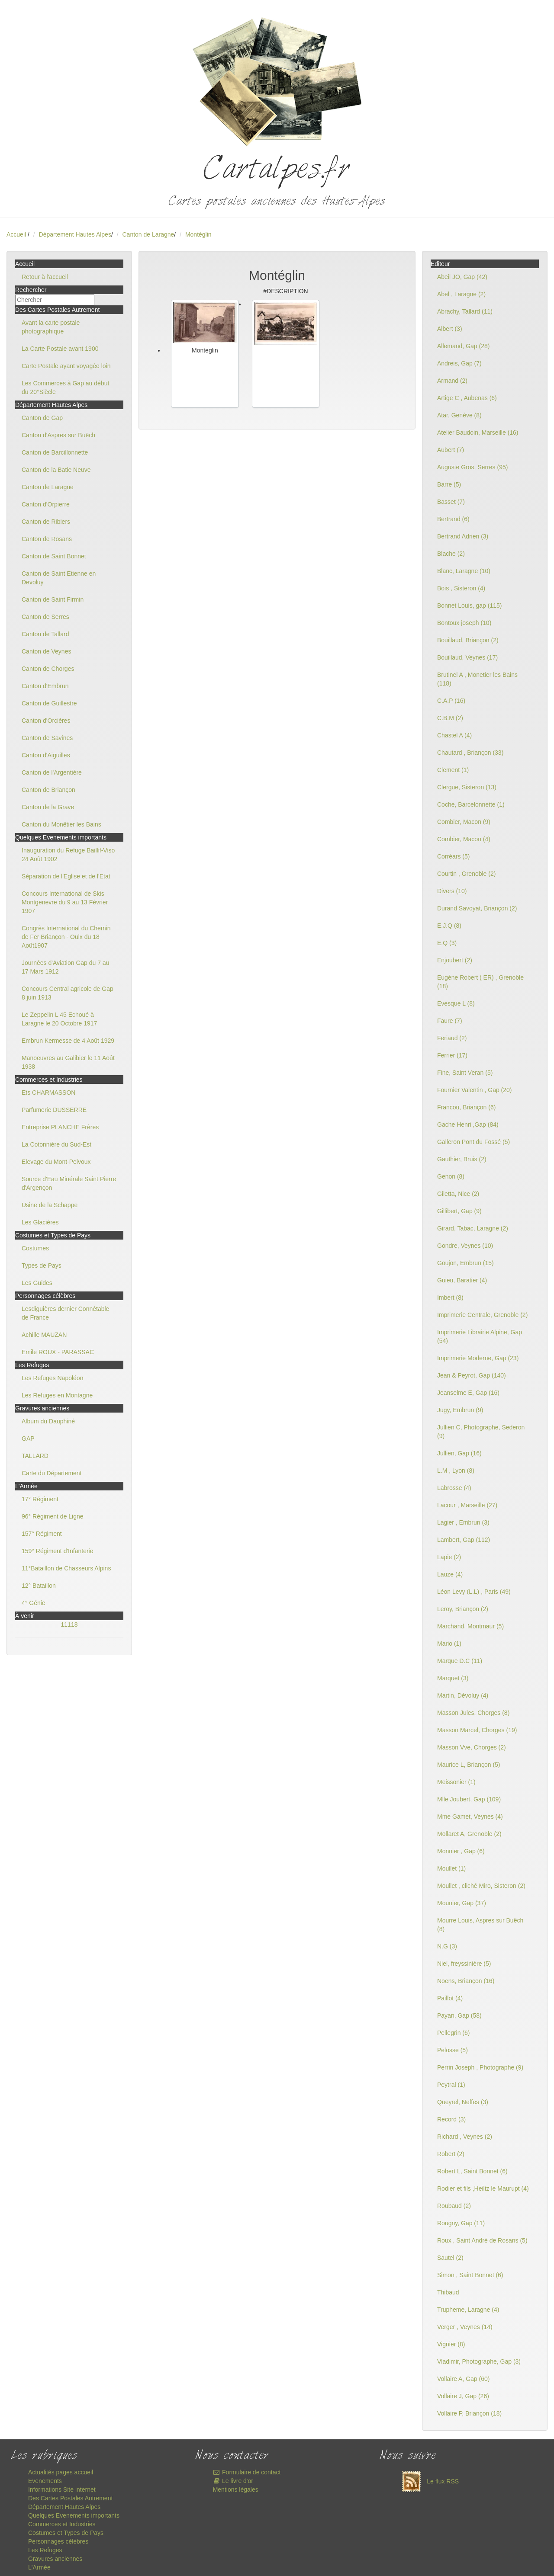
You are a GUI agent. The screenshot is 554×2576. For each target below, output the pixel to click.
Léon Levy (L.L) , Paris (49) (474, 1591)
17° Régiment (40, 1499)
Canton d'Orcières (46, 720)
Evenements (45, 2480)
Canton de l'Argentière (52, 772)
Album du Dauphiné (48, 1421)
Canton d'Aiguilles (46, 755)
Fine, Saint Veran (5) (465, 1072)
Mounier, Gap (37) (461, 1903)
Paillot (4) (450, 1998)
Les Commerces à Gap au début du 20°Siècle (65, 387)
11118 (69, 1624)
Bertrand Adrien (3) (462, 536)
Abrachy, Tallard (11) (465, 311)
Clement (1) (453, 769)
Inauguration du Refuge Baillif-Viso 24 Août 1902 (68, 854)
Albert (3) (449, 328)
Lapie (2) (449, 1557)
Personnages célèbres (58, 2541)
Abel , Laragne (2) (461, 294)
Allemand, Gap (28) (463, 346)
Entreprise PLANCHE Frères (60, 1127)
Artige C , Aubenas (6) (467, 397)
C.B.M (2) (450, 717)
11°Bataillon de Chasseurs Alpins (66, 1568)
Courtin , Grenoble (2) (466, 873)
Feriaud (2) (452, 1038)
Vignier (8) (451, 2344)
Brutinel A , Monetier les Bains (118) (477, 679)
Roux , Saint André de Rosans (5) (482, 2240)
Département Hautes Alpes (75, 234)
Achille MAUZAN (44, 1334)
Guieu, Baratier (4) (462, 1280)
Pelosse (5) (452, 2050)
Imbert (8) (450, 1297)
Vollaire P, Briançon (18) (469, 2413)
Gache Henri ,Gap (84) (468, 1124)
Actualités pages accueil (60, 2472)
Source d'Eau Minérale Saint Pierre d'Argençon (69, 1183)
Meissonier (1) (456, 1781)
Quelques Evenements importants (73, 2515)
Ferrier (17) (452, 1055)
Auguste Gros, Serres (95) (472, 467)
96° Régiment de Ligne (53, 1516)
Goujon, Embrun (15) (465, 1262)
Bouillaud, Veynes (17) (467, 657)
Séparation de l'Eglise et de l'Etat (66, 876)
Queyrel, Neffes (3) (462, 2102)
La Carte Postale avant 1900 (60, 348)
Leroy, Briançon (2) (462, 1608)
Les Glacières (40, 1222)
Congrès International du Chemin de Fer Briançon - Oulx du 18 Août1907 (66, 937)
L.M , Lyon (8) (455, 1470)
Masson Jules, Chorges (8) (473, 1712)
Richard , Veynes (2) (464, 2136)
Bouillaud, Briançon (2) (468, 640)
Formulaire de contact (247, 2472)
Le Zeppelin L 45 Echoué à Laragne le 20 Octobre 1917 (59, 1019)
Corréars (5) (453, 856)
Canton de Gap (42, 417)
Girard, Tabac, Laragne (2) (472, 1228)
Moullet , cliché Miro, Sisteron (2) (481, 1885)
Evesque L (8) (456, 1003)
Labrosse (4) (454, 1487)
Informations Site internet (62, 2489)
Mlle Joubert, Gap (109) (469, 1799)
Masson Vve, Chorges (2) (471, 1747)
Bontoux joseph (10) (464, 622)
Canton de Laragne (148, 234)
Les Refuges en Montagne (57, 1395)
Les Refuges (45, 2550)
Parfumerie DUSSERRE (54, 1109)
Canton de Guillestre (49, 703)
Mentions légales (235, 2489)
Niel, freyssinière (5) (464, 1963)
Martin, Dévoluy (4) (462, 1695)
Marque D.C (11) (459, 1660)
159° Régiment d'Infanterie (57, 1551)
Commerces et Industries (62, 2524)
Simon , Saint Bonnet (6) (470, 2275)
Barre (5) (449, 484)
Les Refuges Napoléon (52, 1378)
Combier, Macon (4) (463, 839)
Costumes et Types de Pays (65, 2532)
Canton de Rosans (47, 538)
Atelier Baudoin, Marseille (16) (478, 432)
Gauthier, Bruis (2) (461, 1159)
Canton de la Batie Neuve (56, 469)
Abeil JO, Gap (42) (462, 276)
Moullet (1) (451, 1868)
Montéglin (198, 234)
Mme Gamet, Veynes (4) (470, 1816)
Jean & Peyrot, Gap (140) (471, 1375)
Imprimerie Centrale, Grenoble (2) (482, 1314)
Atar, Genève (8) (459, 415)
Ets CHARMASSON (48, 1092)
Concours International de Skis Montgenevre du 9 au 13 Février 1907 (65, 902)
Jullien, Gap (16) (459, 1453)
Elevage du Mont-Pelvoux (56, 1161)
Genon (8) (450, 1176)
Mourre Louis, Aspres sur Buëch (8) (480, 1924)
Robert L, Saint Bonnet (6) (472, 2171)
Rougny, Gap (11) (461, 2223)
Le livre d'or (233, 2480)
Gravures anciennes (55, 2558)
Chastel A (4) (454, 735)
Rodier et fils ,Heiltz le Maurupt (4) (483, 2188)
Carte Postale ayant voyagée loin (66, 365)
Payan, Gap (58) (459, 2015)
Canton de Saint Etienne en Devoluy (59, 578)
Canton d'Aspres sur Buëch (58, 435)
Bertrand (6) (453, 519)
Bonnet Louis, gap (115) (469, 605)
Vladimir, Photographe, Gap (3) (479, 2361)
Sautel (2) (450, 2257)
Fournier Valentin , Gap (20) (474, 1089)
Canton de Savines (47, 737)
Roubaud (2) (454, 2205)
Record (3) (451, 2119)
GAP (28, 1438)
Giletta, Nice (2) (458, 1193)
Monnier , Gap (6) (461, 1851)
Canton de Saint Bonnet (54, 556)
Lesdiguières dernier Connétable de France (65, 1313)
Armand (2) (452, 380)
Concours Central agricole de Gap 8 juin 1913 (67, 993)
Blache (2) (451, 553)
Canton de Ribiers (46, 521)
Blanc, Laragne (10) (463, 570)
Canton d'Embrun (45, 685)
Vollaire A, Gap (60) (463, 2378)
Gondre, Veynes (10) (465, 1245)
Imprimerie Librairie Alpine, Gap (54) (479, 1336)
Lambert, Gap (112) (463, 1539)
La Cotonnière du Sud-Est (56, 1144)
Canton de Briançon (48, 789)
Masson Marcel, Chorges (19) (477, 1730)
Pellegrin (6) (453, 2032)
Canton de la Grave (48, 807)
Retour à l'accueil (45, 276)
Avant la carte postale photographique (51, 327)
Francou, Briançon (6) (466, 1107)
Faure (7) (449, 1020)
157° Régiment (42, 1533)
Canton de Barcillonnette (55, 452)
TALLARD (35, 1455)
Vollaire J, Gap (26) (463, 2396)
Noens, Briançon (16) (465, 1980)
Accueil (16, 234)
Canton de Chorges (48, 668)
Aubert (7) (450, 449)
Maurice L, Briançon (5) (468, 1764)
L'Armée (39, 2567)
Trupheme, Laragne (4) (468, 2309)
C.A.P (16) (451, 700)
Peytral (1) (451, 2084)
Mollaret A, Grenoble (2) (469, 1833)
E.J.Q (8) (449, 925)
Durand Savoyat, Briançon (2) (477, 908)
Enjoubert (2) (454, 960)
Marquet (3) (452, 1678)
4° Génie (33, 1602)
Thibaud (448, 2292)
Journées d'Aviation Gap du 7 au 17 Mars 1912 (65, 967)
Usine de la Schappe (49, 1204)
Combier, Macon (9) (463, 821)
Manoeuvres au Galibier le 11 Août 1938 (68, 1062)
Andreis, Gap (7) (459, 363)
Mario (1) (449, 1643)
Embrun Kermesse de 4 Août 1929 (68, 1040)
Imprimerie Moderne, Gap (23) (478, 1358)
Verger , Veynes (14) (465, 2326)
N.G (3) (447, 1946)
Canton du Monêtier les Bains (61, 824)
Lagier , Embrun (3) (463, 1522)
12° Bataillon (39, 1585)
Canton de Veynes (46, 651)
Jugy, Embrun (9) (460, 1410)
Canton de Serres (45, 616)
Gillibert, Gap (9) (459, 1211)
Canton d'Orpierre (46, 504)
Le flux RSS (428, 2481)
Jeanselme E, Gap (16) (468, 1392)
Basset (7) (451, 501)
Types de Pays (41, 1265)
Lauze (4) (450, 1574)
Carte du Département (52, 1473)
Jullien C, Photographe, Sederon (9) (481, 1431)
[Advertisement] (277, 477)
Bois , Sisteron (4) (461, 588)
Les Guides (37, 1282)
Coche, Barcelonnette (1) (471, 804)
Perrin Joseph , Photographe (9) (480, 2067)
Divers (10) (452, 891)
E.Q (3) (447, 942)
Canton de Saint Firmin (53, 599)
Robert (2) (450, 2153)
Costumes (35, 1248)
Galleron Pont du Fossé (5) (473, 1141)
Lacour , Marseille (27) (467, 1505)
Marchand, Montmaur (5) (470, 1626)
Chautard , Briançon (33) (470, 752)
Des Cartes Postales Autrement (70, 2498)
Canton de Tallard (45, 634)
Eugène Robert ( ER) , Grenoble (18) (480, 982)
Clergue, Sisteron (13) (466, 787)
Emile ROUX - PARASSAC (58, 1352)
